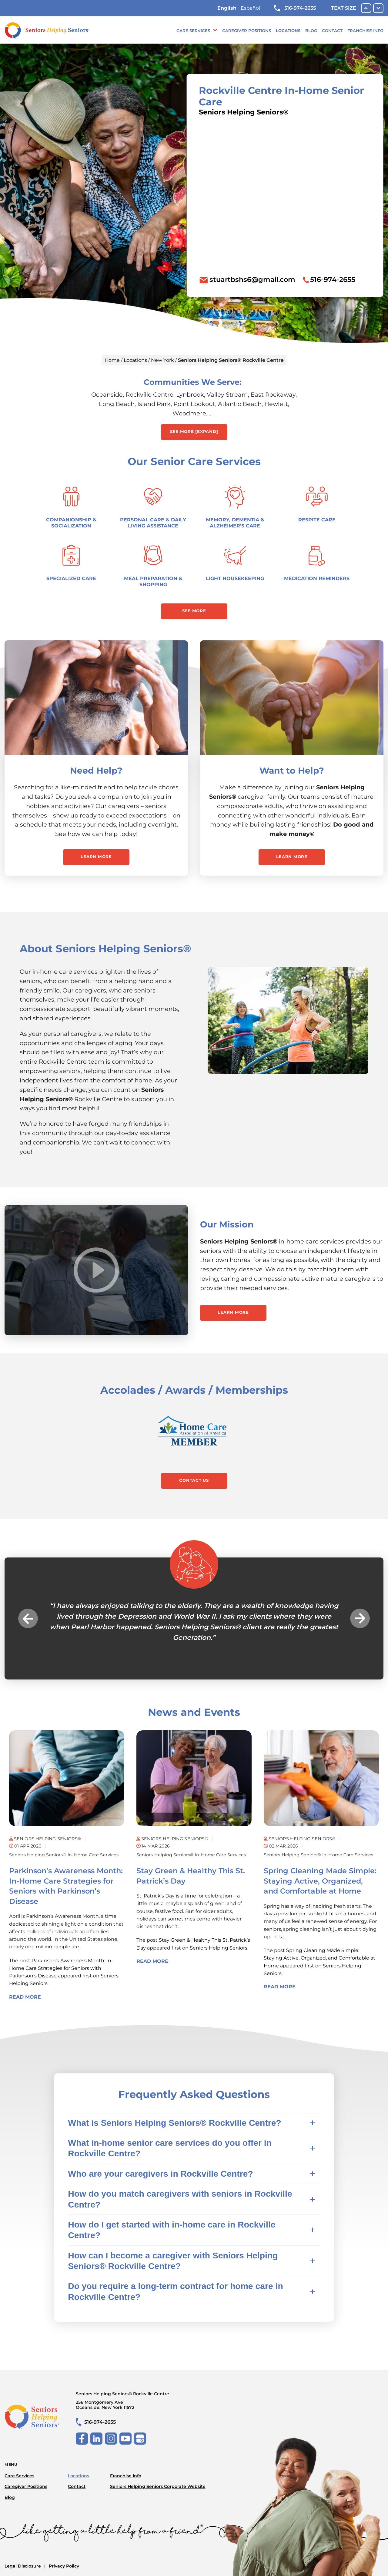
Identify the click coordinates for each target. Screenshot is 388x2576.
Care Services (193, 30)
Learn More (96, 856)
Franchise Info (365, 30)
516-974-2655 (295, 8)
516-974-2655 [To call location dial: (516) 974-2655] (332, 279)
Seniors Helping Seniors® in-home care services (64, 1855)
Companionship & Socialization (71, 523)
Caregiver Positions (246, 30)
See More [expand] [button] (194, 431)
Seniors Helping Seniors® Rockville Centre (140, 2400)
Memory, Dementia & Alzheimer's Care (235, 523)
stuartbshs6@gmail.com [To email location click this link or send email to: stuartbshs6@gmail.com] (252, 279)
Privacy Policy (64, 2566)
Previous (28, 1618)
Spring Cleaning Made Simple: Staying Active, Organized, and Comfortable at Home (320, 1880)
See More (194, 610)
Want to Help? (291, 770)
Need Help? (96, 770)
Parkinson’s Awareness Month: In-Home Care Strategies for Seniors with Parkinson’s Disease (61, 1968)
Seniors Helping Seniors (218, 1948)
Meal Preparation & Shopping (153, 581)
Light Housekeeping (235, 578)
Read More (25, 1997)
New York (162, 360)
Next (360, 1618)
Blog (311, 30)
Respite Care (317, 520)
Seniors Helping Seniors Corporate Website (158, 2486)
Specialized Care (71, 578)
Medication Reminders (317, 578)
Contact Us (194, 1480)
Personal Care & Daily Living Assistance (153, 523)
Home (112, 360)
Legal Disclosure (23, 2566)
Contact (332, 30)
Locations (288, 30)
